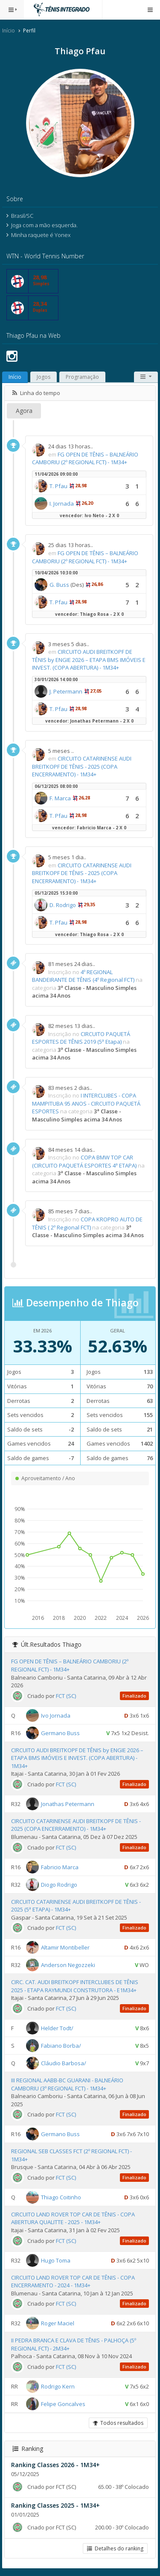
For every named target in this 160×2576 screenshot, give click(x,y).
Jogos (43, 377)
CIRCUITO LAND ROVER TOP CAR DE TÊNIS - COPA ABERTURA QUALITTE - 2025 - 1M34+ (73, 2218)
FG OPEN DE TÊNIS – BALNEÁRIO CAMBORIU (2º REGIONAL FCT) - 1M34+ (85, 458)
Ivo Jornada (55, 1715)
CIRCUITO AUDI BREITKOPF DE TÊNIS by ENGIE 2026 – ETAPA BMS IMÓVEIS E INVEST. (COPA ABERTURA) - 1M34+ (88, 659)
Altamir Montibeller (65, 1947)
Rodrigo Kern (58, 2386)
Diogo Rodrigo (59, 1884)
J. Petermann (65, 691)
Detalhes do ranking (115, 2548)
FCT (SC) (66, 1696)
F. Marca (60, 798)
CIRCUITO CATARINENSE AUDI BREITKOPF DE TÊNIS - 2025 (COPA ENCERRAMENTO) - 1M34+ (81, 766)
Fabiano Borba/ (61, 2045)
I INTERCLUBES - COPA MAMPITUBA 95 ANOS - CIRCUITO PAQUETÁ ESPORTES (86, 1103)
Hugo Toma (55, 2260)
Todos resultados (118, 2423)
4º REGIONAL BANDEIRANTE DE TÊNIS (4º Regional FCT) (83, 976)
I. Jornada (61, 503)
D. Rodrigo (62, 905)
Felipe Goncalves (63, 2404)
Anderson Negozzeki (68, 1965)
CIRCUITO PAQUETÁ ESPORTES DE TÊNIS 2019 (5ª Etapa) (81, 1038)
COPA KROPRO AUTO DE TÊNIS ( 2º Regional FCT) (87, 1223)
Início (8, 30)
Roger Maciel (57, 2323)
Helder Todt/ (57, 2028)
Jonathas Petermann (67, 1804)
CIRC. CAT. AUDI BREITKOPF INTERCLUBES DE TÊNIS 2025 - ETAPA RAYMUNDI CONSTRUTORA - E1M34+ (74, 1986)
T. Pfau (58, 486)
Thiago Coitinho (61, 2197)
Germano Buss (60, 1732)
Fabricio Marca (60, 1867)
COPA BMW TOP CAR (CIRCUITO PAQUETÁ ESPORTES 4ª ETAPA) (84, 1161)
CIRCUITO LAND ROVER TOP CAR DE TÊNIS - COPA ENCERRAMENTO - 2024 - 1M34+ (73, 2281)
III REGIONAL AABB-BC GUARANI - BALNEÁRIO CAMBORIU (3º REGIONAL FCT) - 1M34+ (67, 2084)
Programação (82, 377)
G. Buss (59, 584)
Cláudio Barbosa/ (63, 2063)
